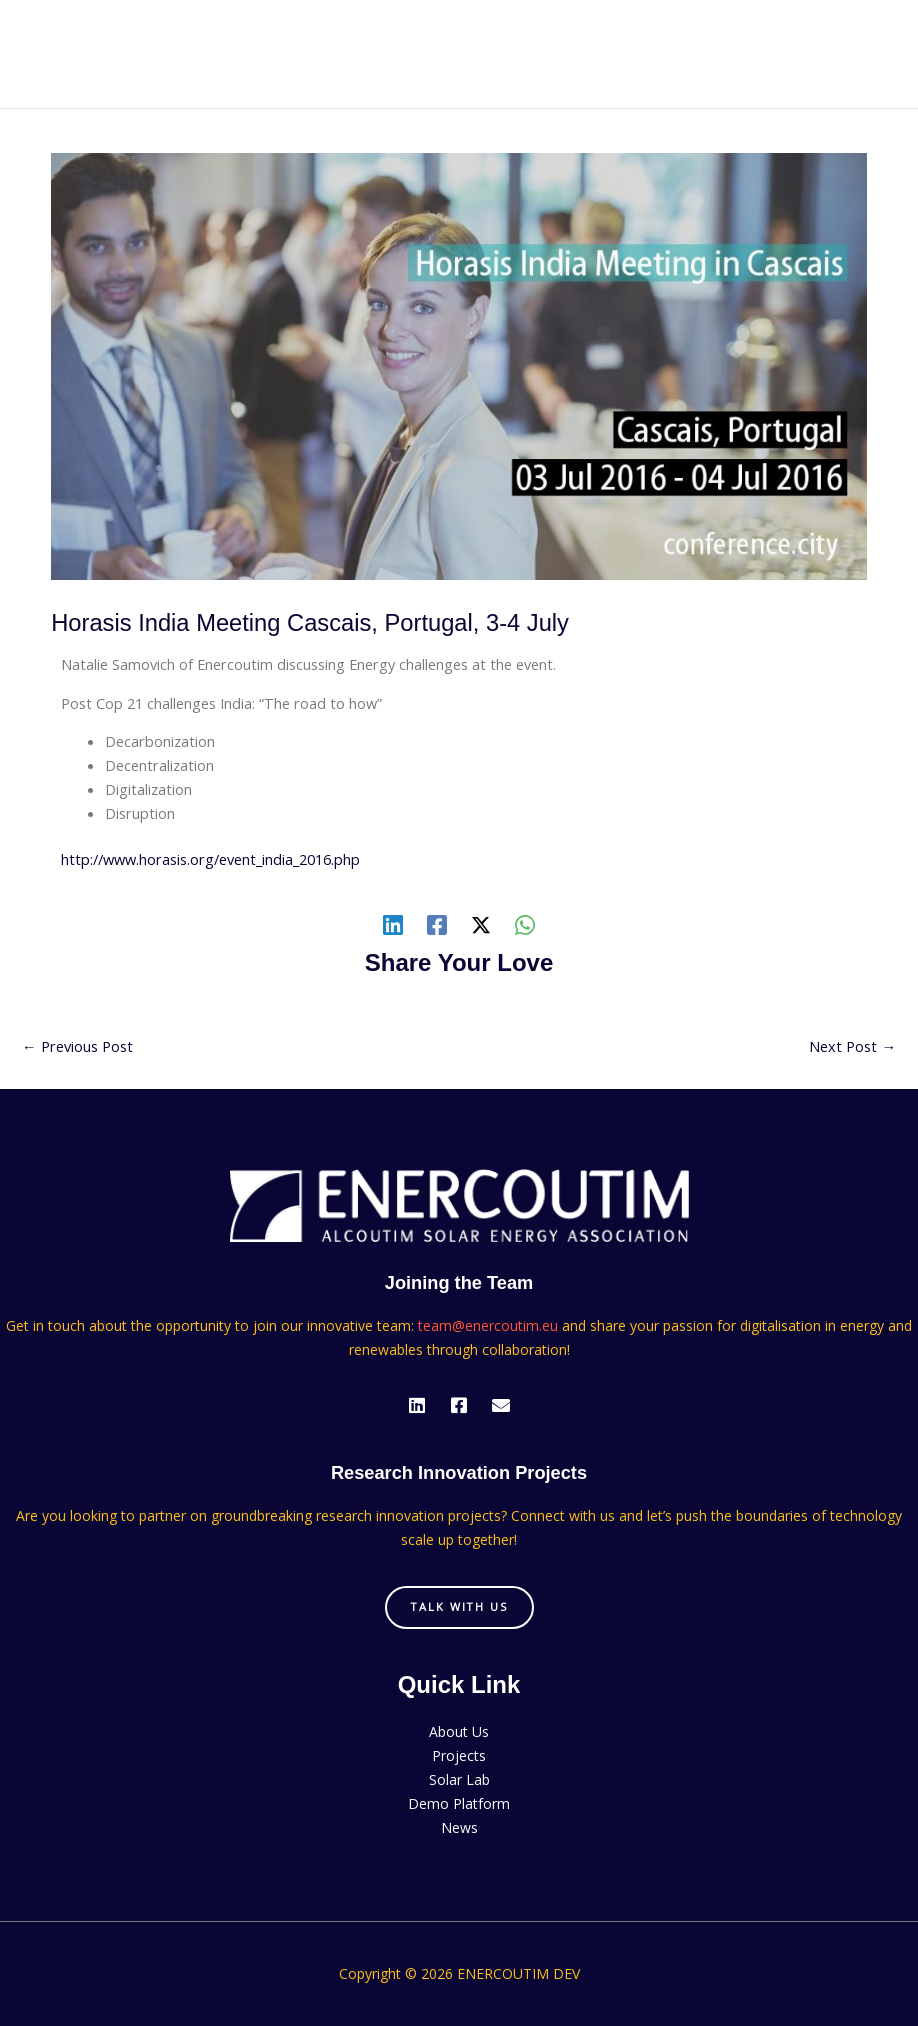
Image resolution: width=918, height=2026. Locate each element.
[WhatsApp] (525, 924)
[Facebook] (437, 924)
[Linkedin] (393, 924)
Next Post (852, 1046)
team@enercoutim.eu (488, 1325)
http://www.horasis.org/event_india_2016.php (210, 859)
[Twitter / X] (481, 924)
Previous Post (77, 1046)
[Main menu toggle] (877, 54)
